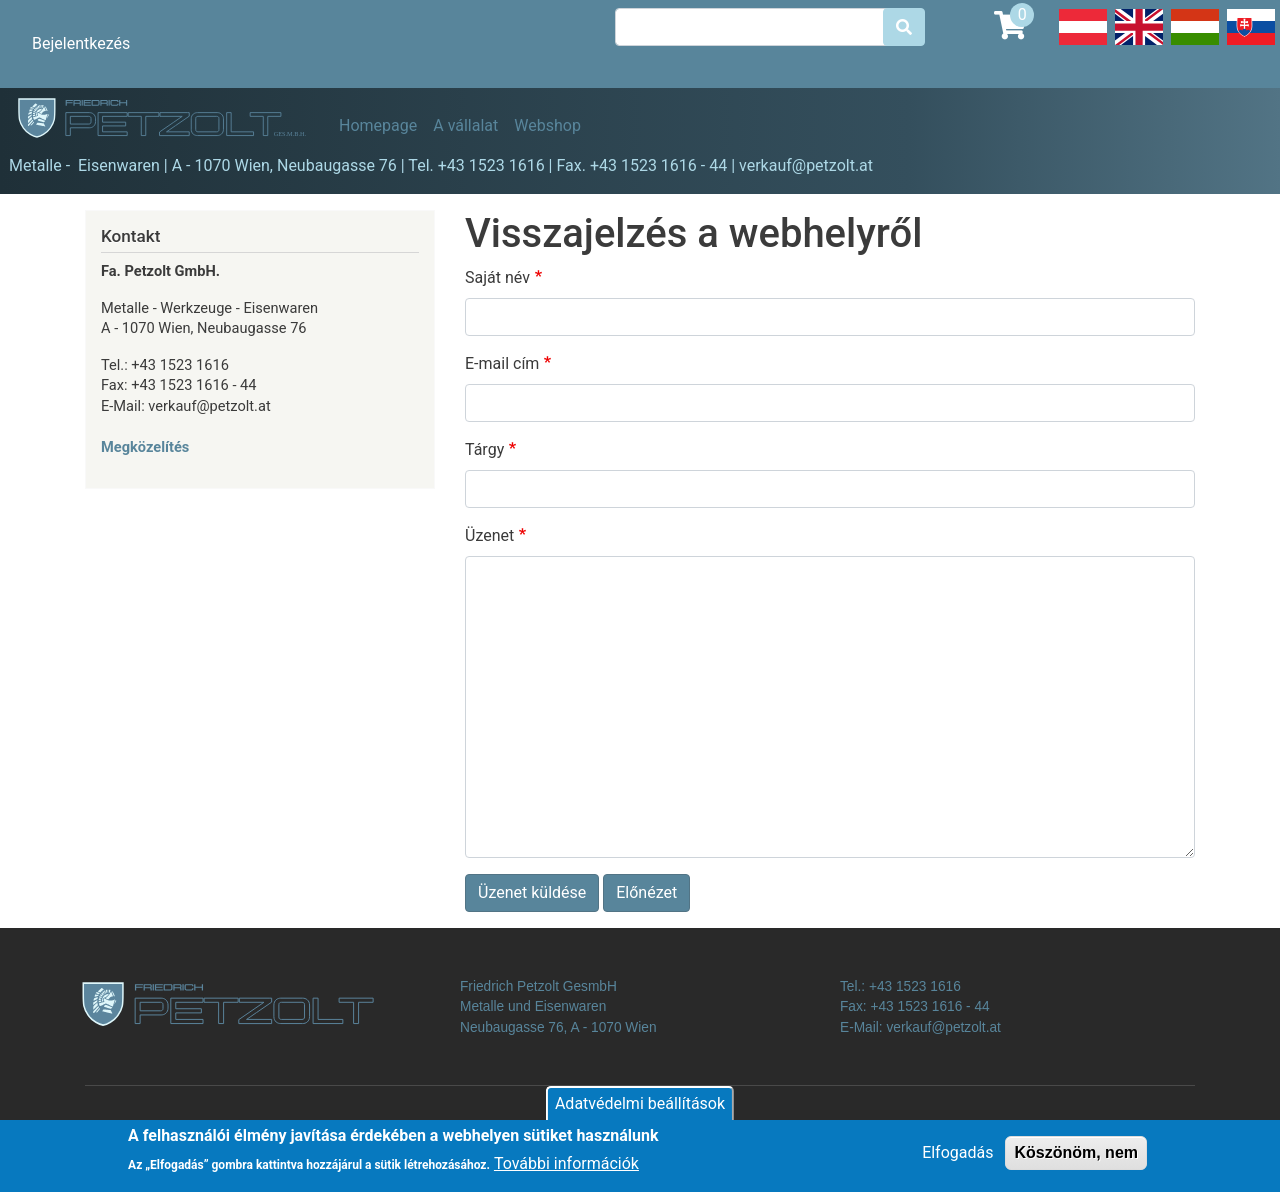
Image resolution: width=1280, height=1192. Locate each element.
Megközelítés (145, 447)
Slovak (1251, 44)
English (1139, 44)
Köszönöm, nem (1076, 1159)
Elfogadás (957, 1159)
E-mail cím (502, 363)
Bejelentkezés (81, 43)
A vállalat (465, 125)
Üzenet (489, 535)
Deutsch (1083, 44)
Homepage (378, 125)
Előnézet (646, 892)
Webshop (547, 125)
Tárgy (484, 449)
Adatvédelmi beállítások (640, 1110)
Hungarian (1195, 44)
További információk (566, 1170)
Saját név (497, 277)
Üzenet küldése (532, 892)
